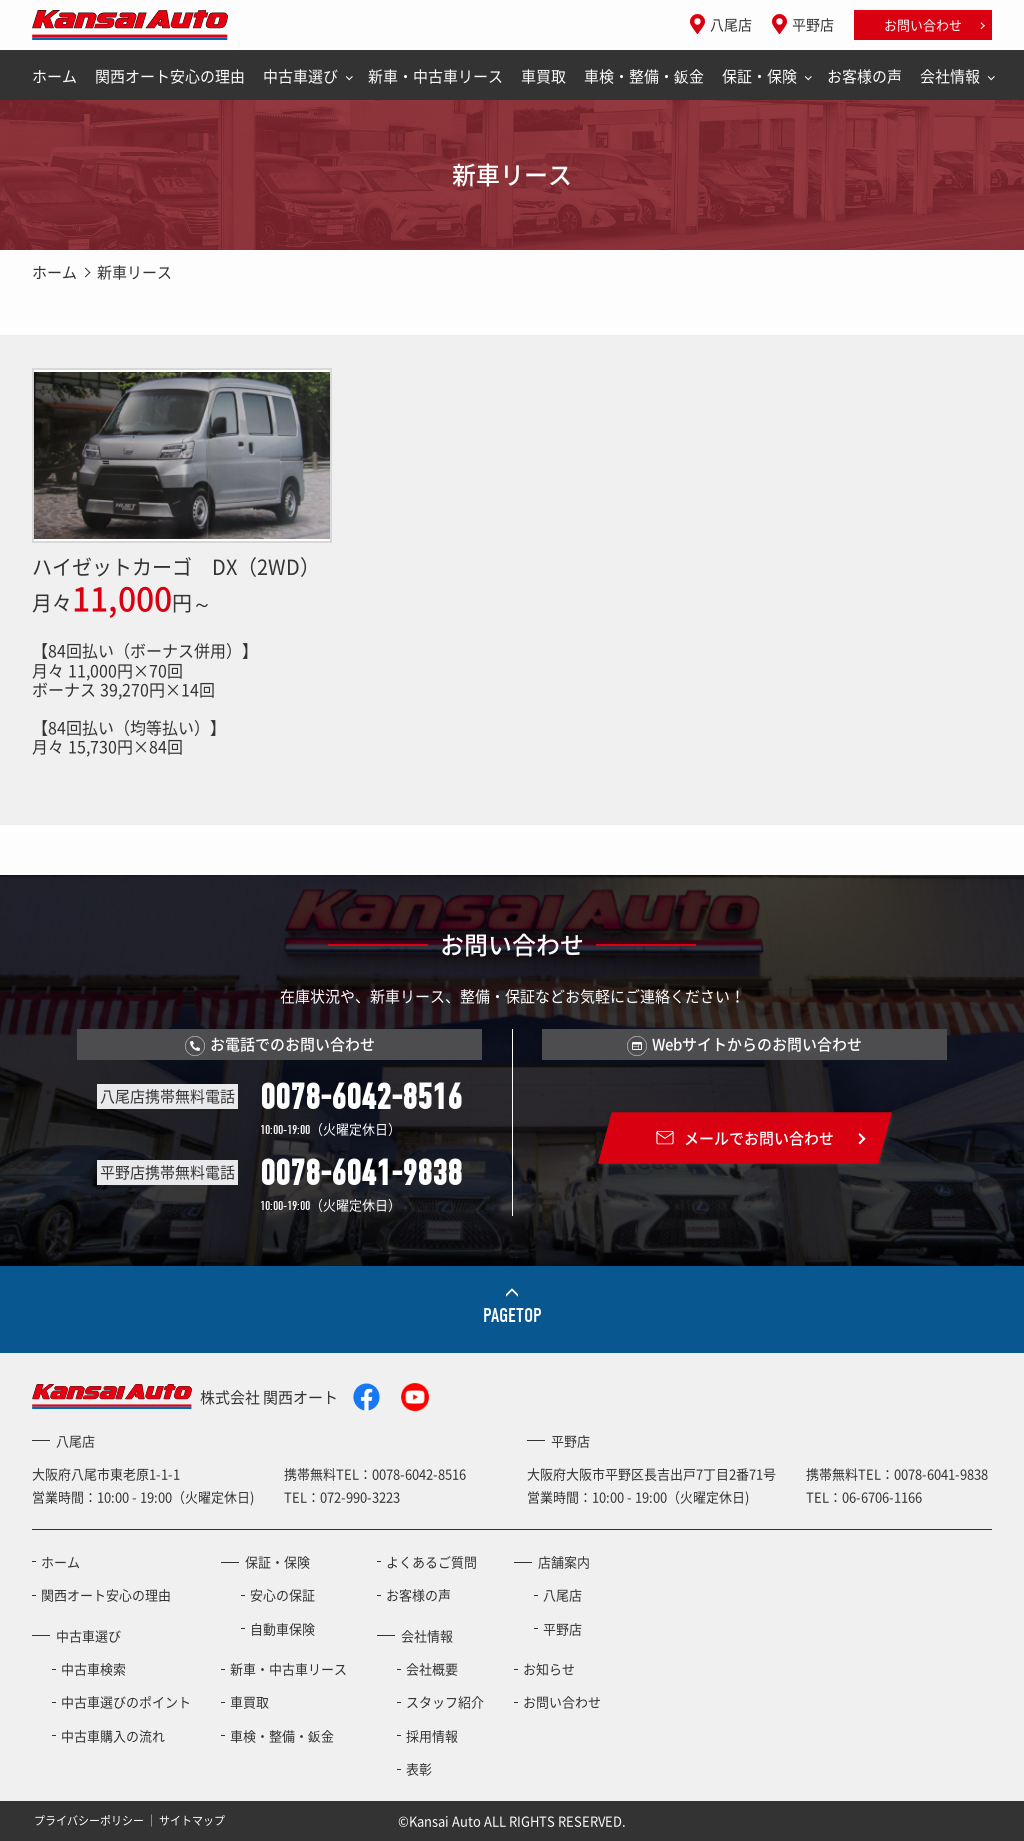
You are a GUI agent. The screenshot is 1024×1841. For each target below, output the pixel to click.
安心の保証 (282, 1594)
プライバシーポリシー (89, 1819)
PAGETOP (512, 1315)
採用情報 (432, 1735)
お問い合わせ (923, 24)
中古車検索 (93, 1668)
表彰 (419, 1768)
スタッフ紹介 (445, 1701)
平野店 (813, 24)
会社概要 (432, 1668)
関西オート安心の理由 (170, 76)
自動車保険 (282, 1628)
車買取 (543, 76)
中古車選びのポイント (126, 1701)
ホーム (54, 76)
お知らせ (549, 1668)
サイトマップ (192, 1819)
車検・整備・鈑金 (644, 76)
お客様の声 (864, 76)
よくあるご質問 (431, 1561)
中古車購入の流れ (113, 1735)
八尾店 (731, 24)
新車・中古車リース (435, 76)
